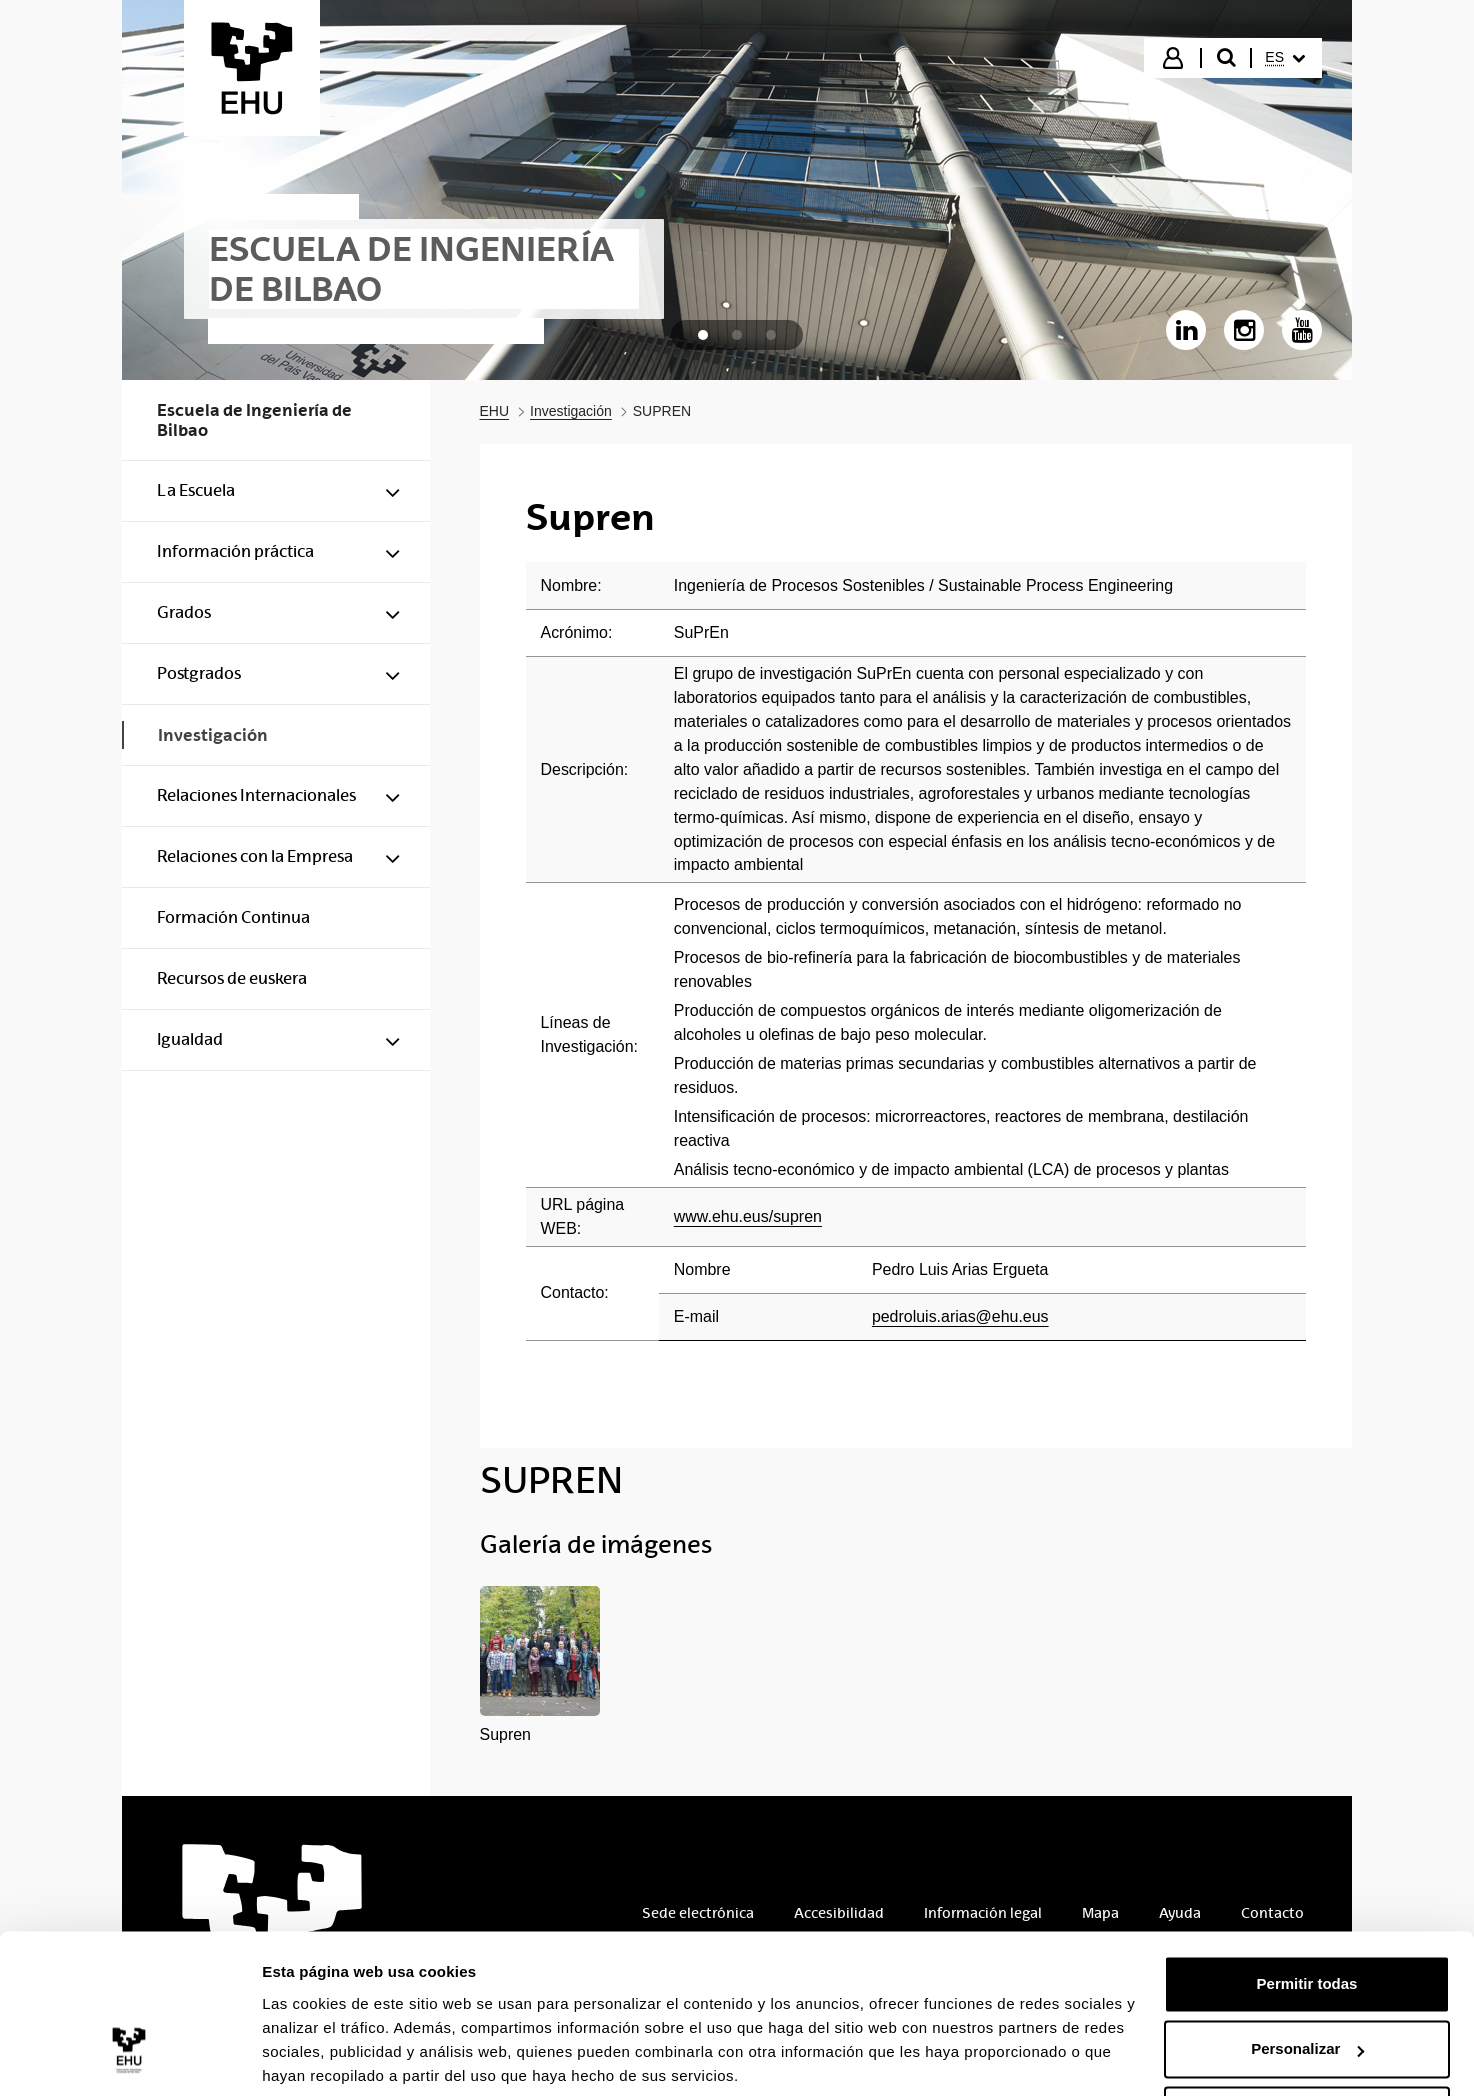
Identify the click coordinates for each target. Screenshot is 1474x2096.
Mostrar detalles (320, 2056)
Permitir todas (1307, 1909)
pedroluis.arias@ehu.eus (960, 1316)
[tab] (703, 335)
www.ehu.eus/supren (748, 1216)
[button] (540, 1666)
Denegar (1307, 2040)
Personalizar (1307, 1974)
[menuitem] (1285, 58)
